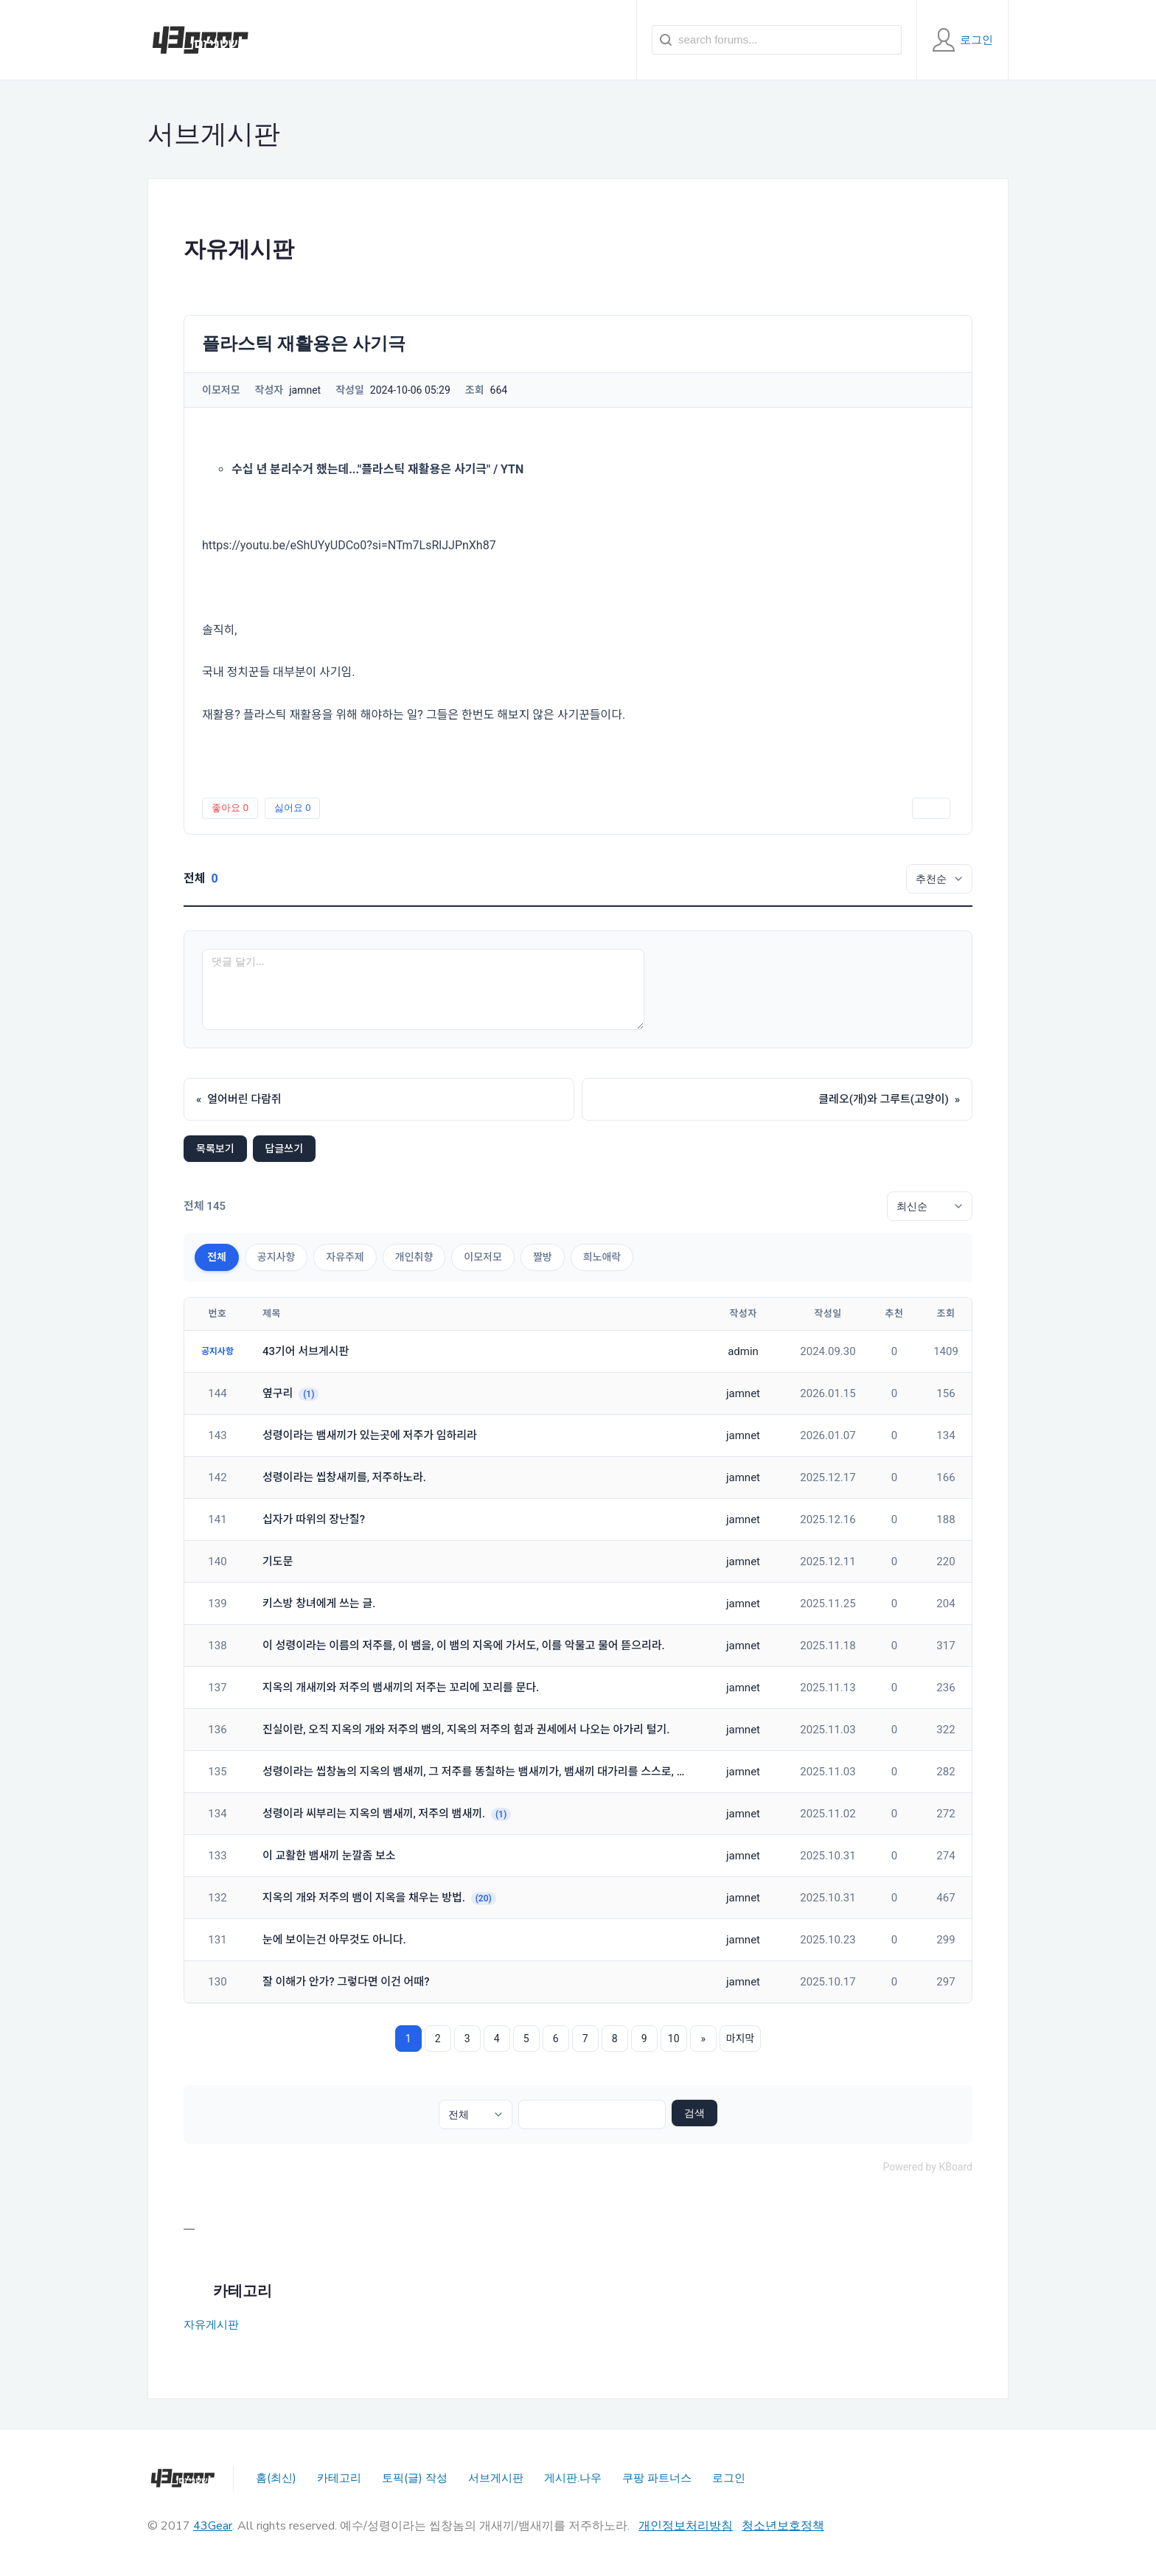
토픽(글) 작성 (415, 2478)
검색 (694, 2113)
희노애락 (602, 1257)
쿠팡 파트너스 (657, 2478)
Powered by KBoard (927, 2167)
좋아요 (230, 807)
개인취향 (414, 1257)
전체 (216, 1257)
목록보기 (215, 1149)
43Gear (212, 2526)
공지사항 (276, 1257)
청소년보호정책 (783, 2526)
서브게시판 (495, 2478)
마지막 (740, 2038)
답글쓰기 (284, 1149)
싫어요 (292, 807)
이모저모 (483, 1257)
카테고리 (339, 2478)
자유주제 (345, 1257)
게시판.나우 (573, 2478)
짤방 (542, 1257)
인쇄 (931, 807)
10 (674, 2038)
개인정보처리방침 (685, 2526)
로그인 (728, 2478)
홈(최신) (276, 2478)
